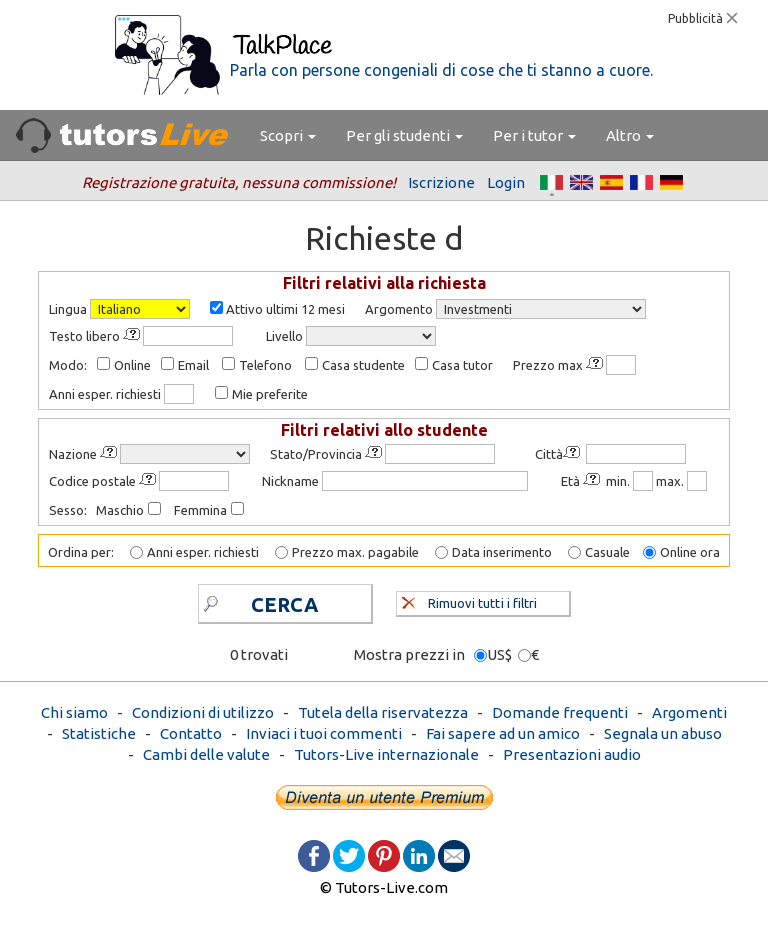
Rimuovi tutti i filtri (469, 601)
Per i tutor (534, 135)
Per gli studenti (404, 135)
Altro (630, 135)
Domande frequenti (560, 712)
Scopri (288, 135)
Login (506, 182)
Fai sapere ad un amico (503, 733)
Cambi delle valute (206, 754)
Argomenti (689, 712)
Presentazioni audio (572, 754)
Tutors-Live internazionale (386, 754)
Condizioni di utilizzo (203, 712)
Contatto (191, 733)
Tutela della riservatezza (383, 712)
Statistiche (99, 733)
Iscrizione (441, 182)
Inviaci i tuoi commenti (324, 733)
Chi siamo (74, 712)
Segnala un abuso (663, 733)
